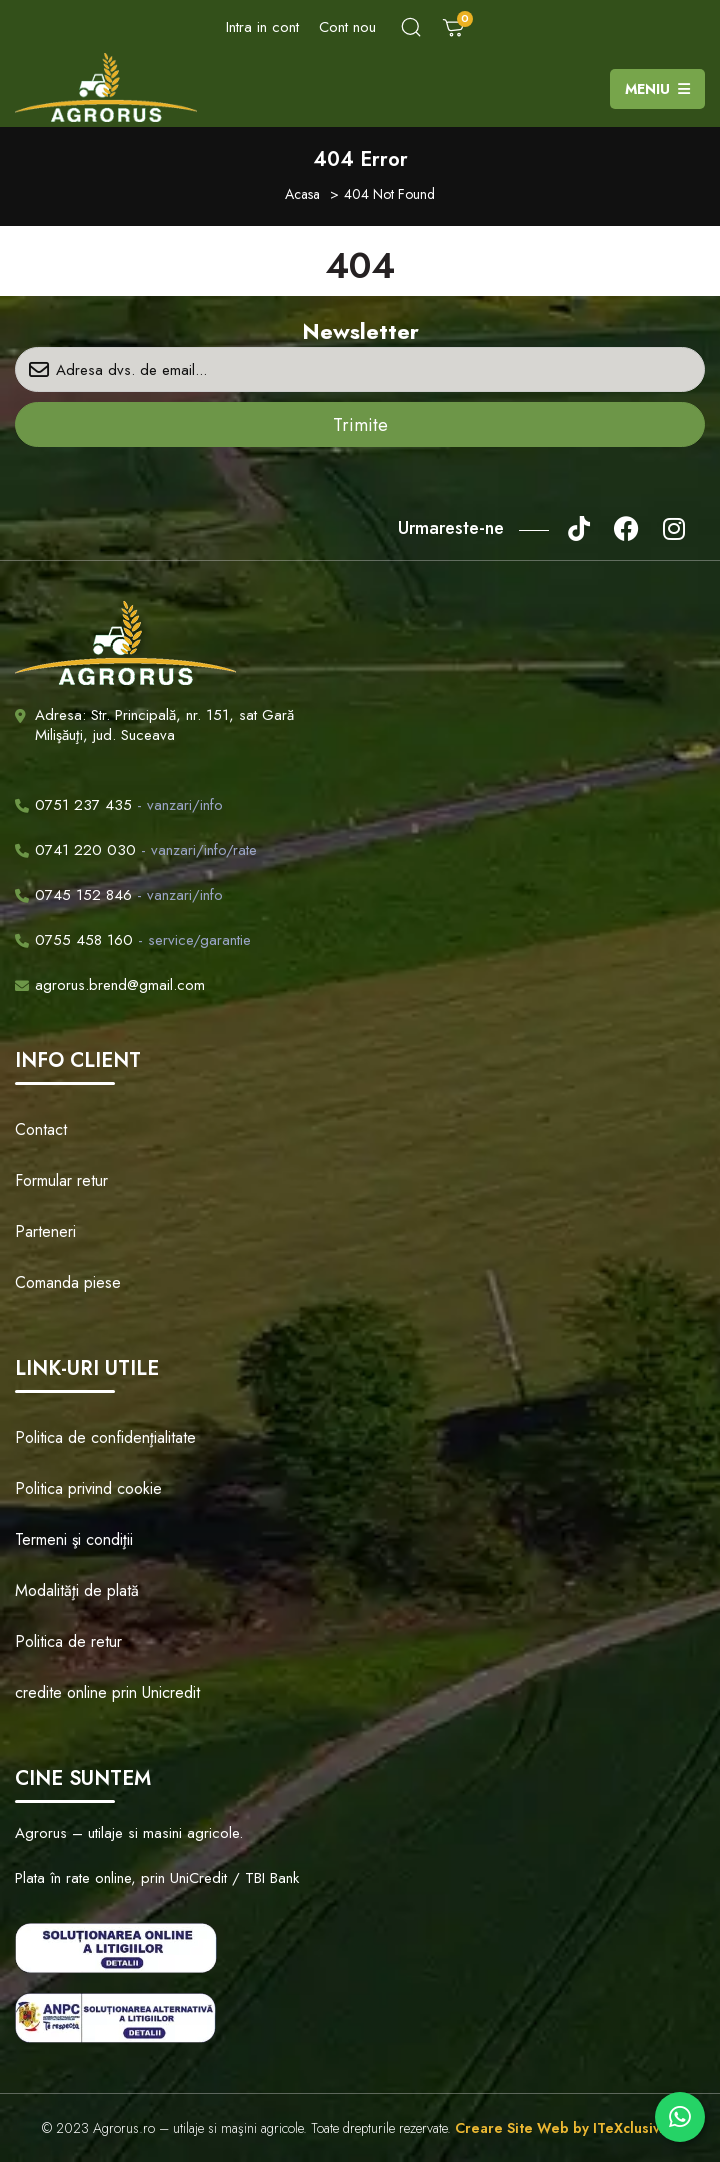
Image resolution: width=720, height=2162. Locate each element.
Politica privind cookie (88, 1488)
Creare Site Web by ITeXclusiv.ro (566, 2128)
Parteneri (45, 1231)
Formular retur (61, 1180)
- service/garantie (133, 940)
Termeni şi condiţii (74, 1539)
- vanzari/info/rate (136, 850)
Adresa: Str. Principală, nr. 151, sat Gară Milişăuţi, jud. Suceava (164, 725)
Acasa (302, 194)
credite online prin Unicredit (107, 1692)
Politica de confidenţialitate (105, 1437)
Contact (41, 1129)
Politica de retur (68, 1641)
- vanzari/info (119, 805)
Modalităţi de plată (77, 1590)
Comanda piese (68, 1282)
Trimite (360, 425)
